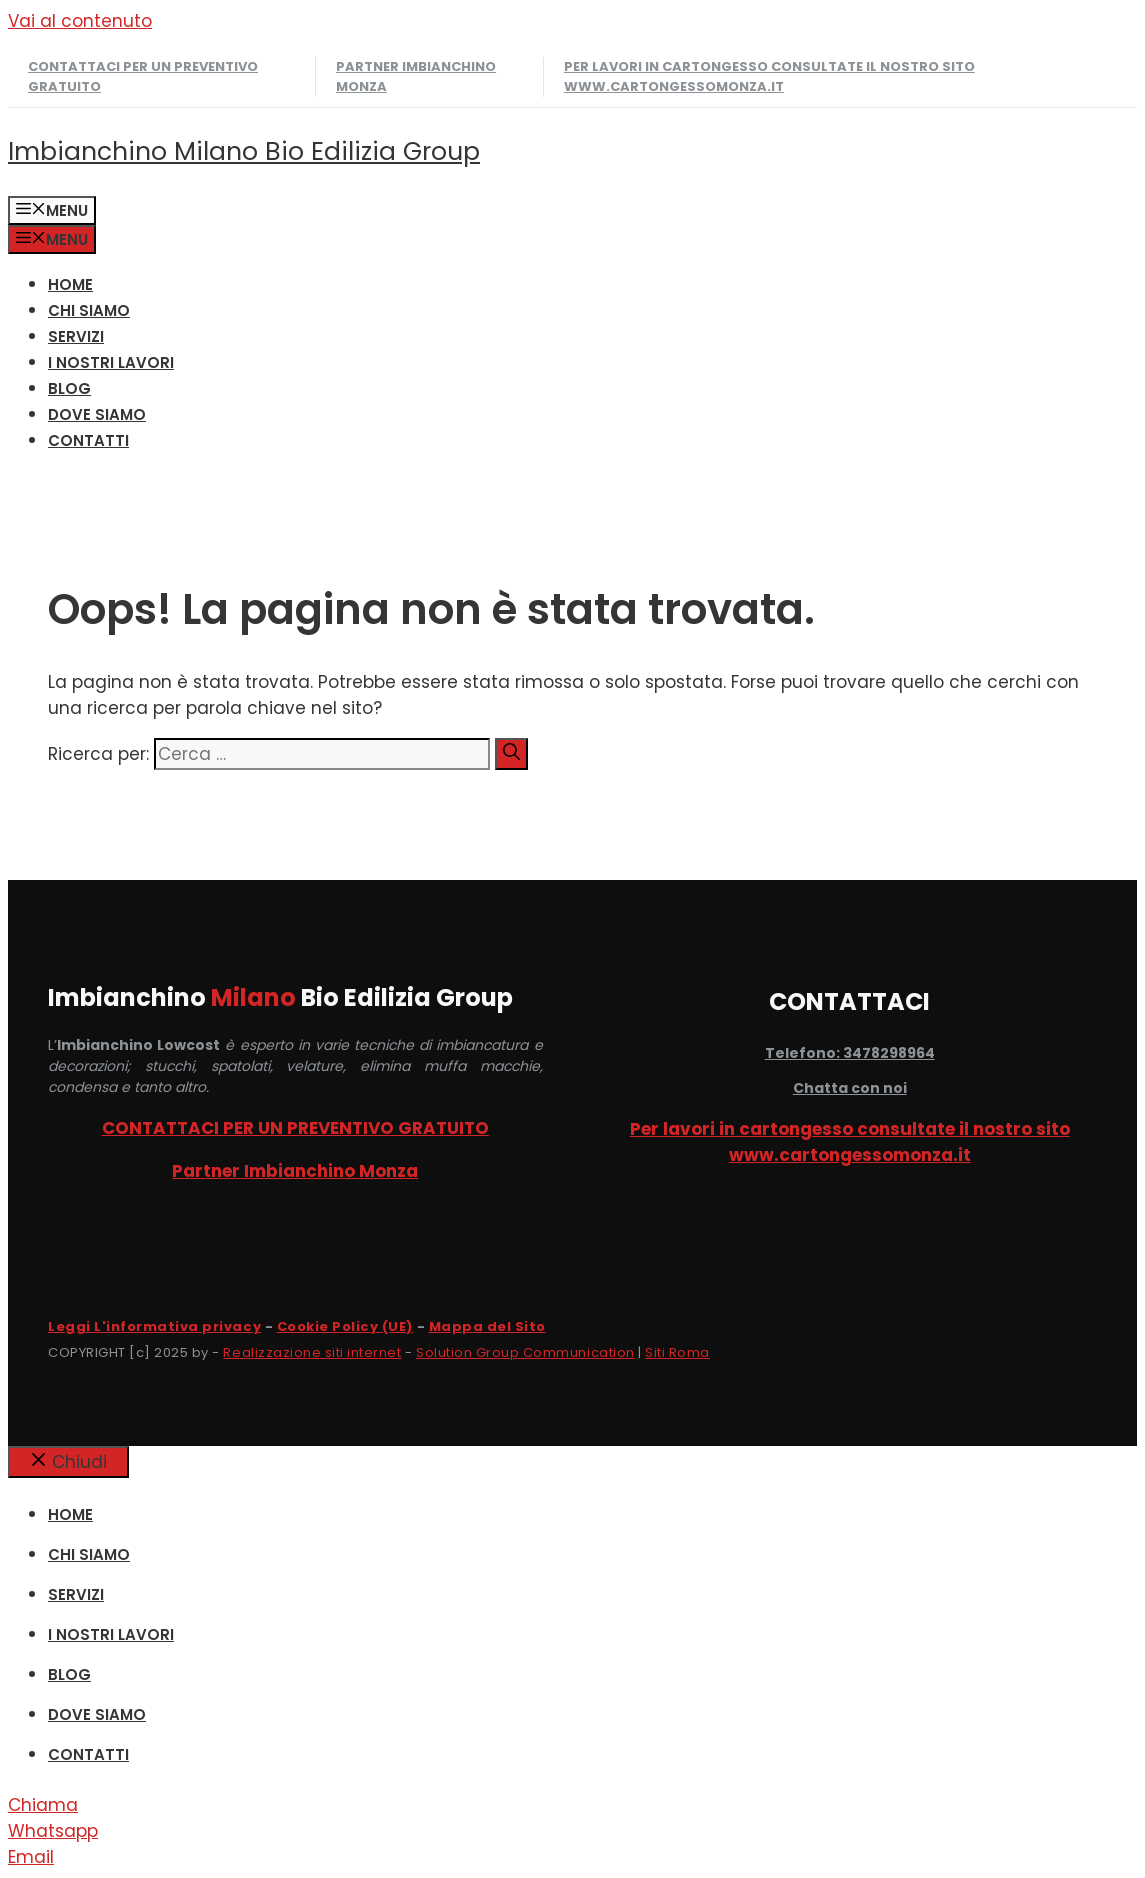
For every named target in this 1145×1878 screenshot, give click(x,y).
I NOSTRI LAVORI (111, 362)
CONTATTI (88, 440)
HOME (70, 284)
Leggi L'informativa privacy (154, 1326)
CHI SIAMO (89, 310)
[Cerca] (511, 754)
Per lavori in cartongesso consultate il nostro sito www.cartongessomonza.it (769, 76)
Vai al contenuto (80, 21)
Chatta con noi (850, 1088)
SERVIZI (76, 336)
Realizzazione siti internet (312, 1352)
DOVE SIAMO (97, 414)
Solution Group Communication (525, 1352)
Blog (69, 388)
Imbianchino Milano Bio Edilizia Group (244, 151)
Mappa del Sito (487, 1326)
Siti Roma (677, 1352)
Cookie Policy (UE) (345, 1326)
